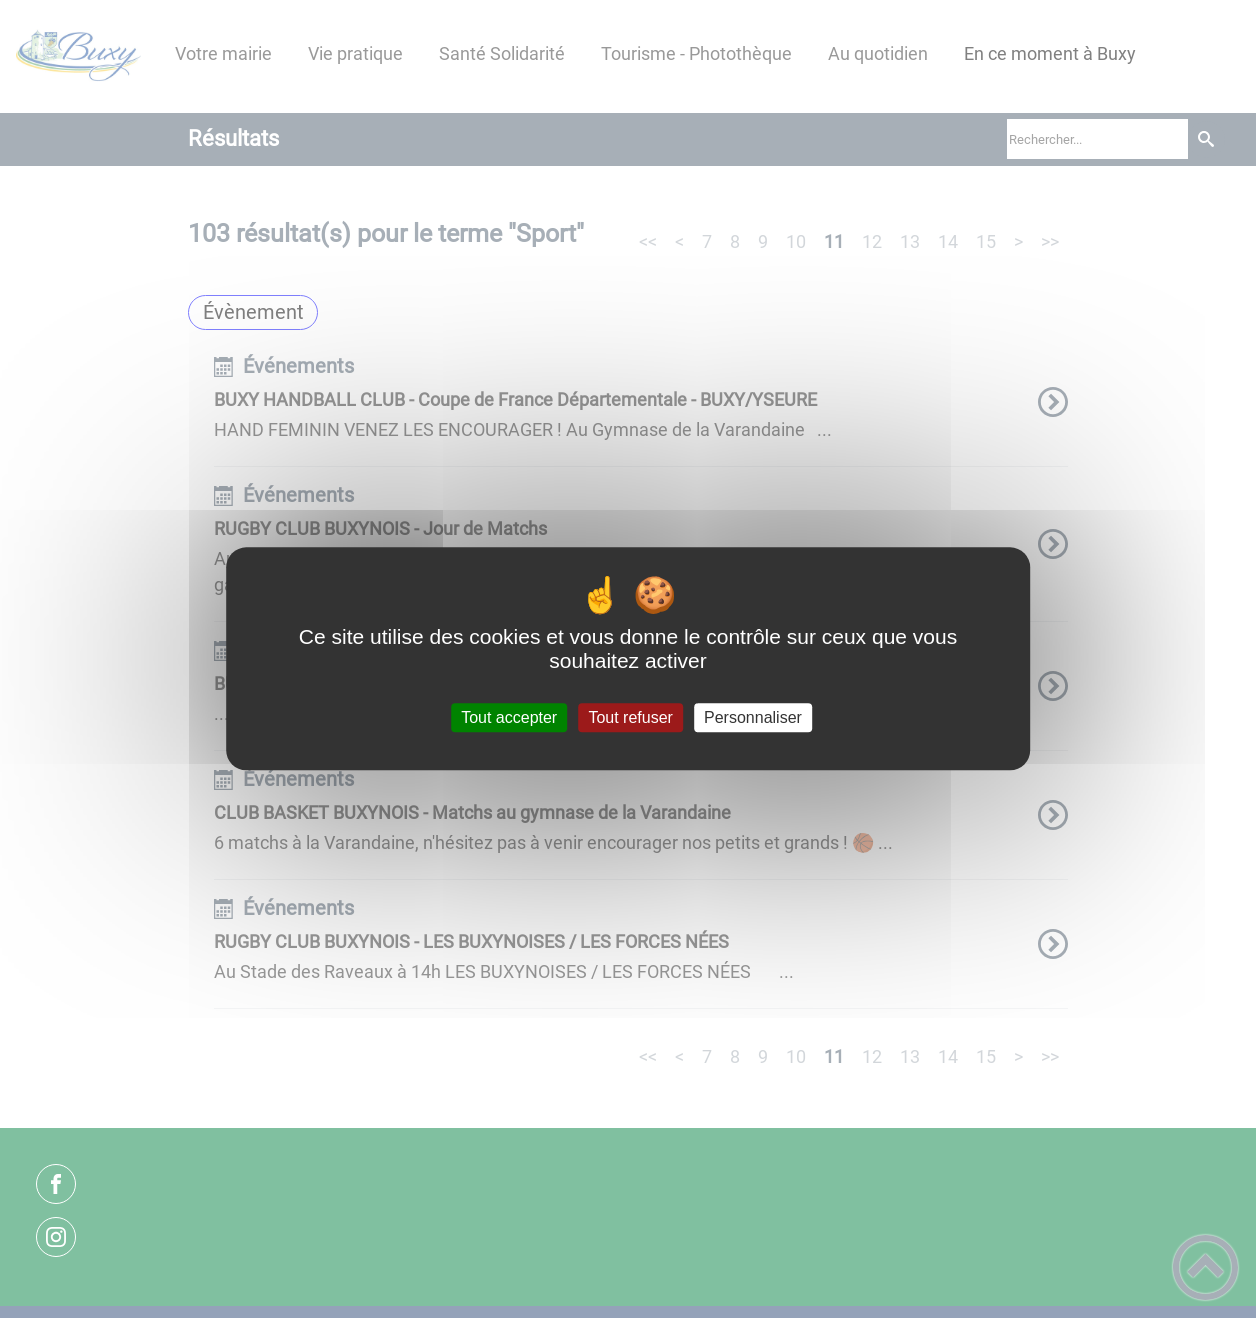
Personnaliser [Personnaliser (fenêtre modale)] (753, 717)
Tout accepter (509, 717)
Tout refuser (630, 717)
